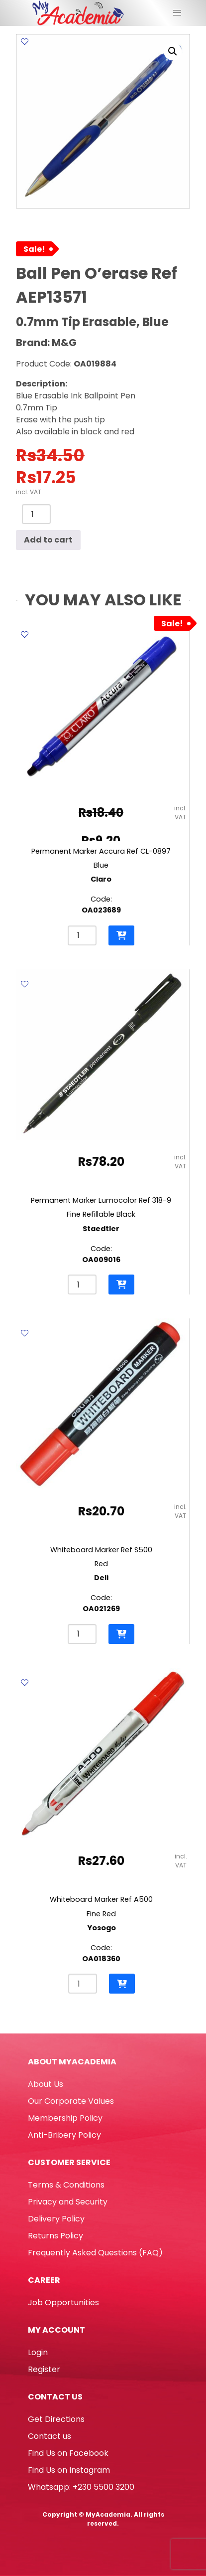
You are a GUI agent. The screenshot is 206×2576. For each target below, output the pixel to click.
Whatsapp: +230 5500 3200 (81, 2487)
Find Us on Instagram (69, 2470)
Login (38, 2352)
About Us (45, 2084)
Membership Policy (65, 2118)
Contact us (49, 2436)
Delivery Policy (56, 2218)
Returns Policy (55, 2235)
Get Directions (56, 2419)
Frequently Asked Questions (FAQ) (95, 2252)
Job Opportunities (63, 2302)
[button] (173, 51)
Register (44, 2369)
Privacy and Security (67, 2202)
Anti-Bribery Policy (64, 2135)
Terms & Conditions (66, 2185)
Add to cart (48, 540)
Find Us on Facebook (68, 2453)
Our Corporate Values (71, 2101)
